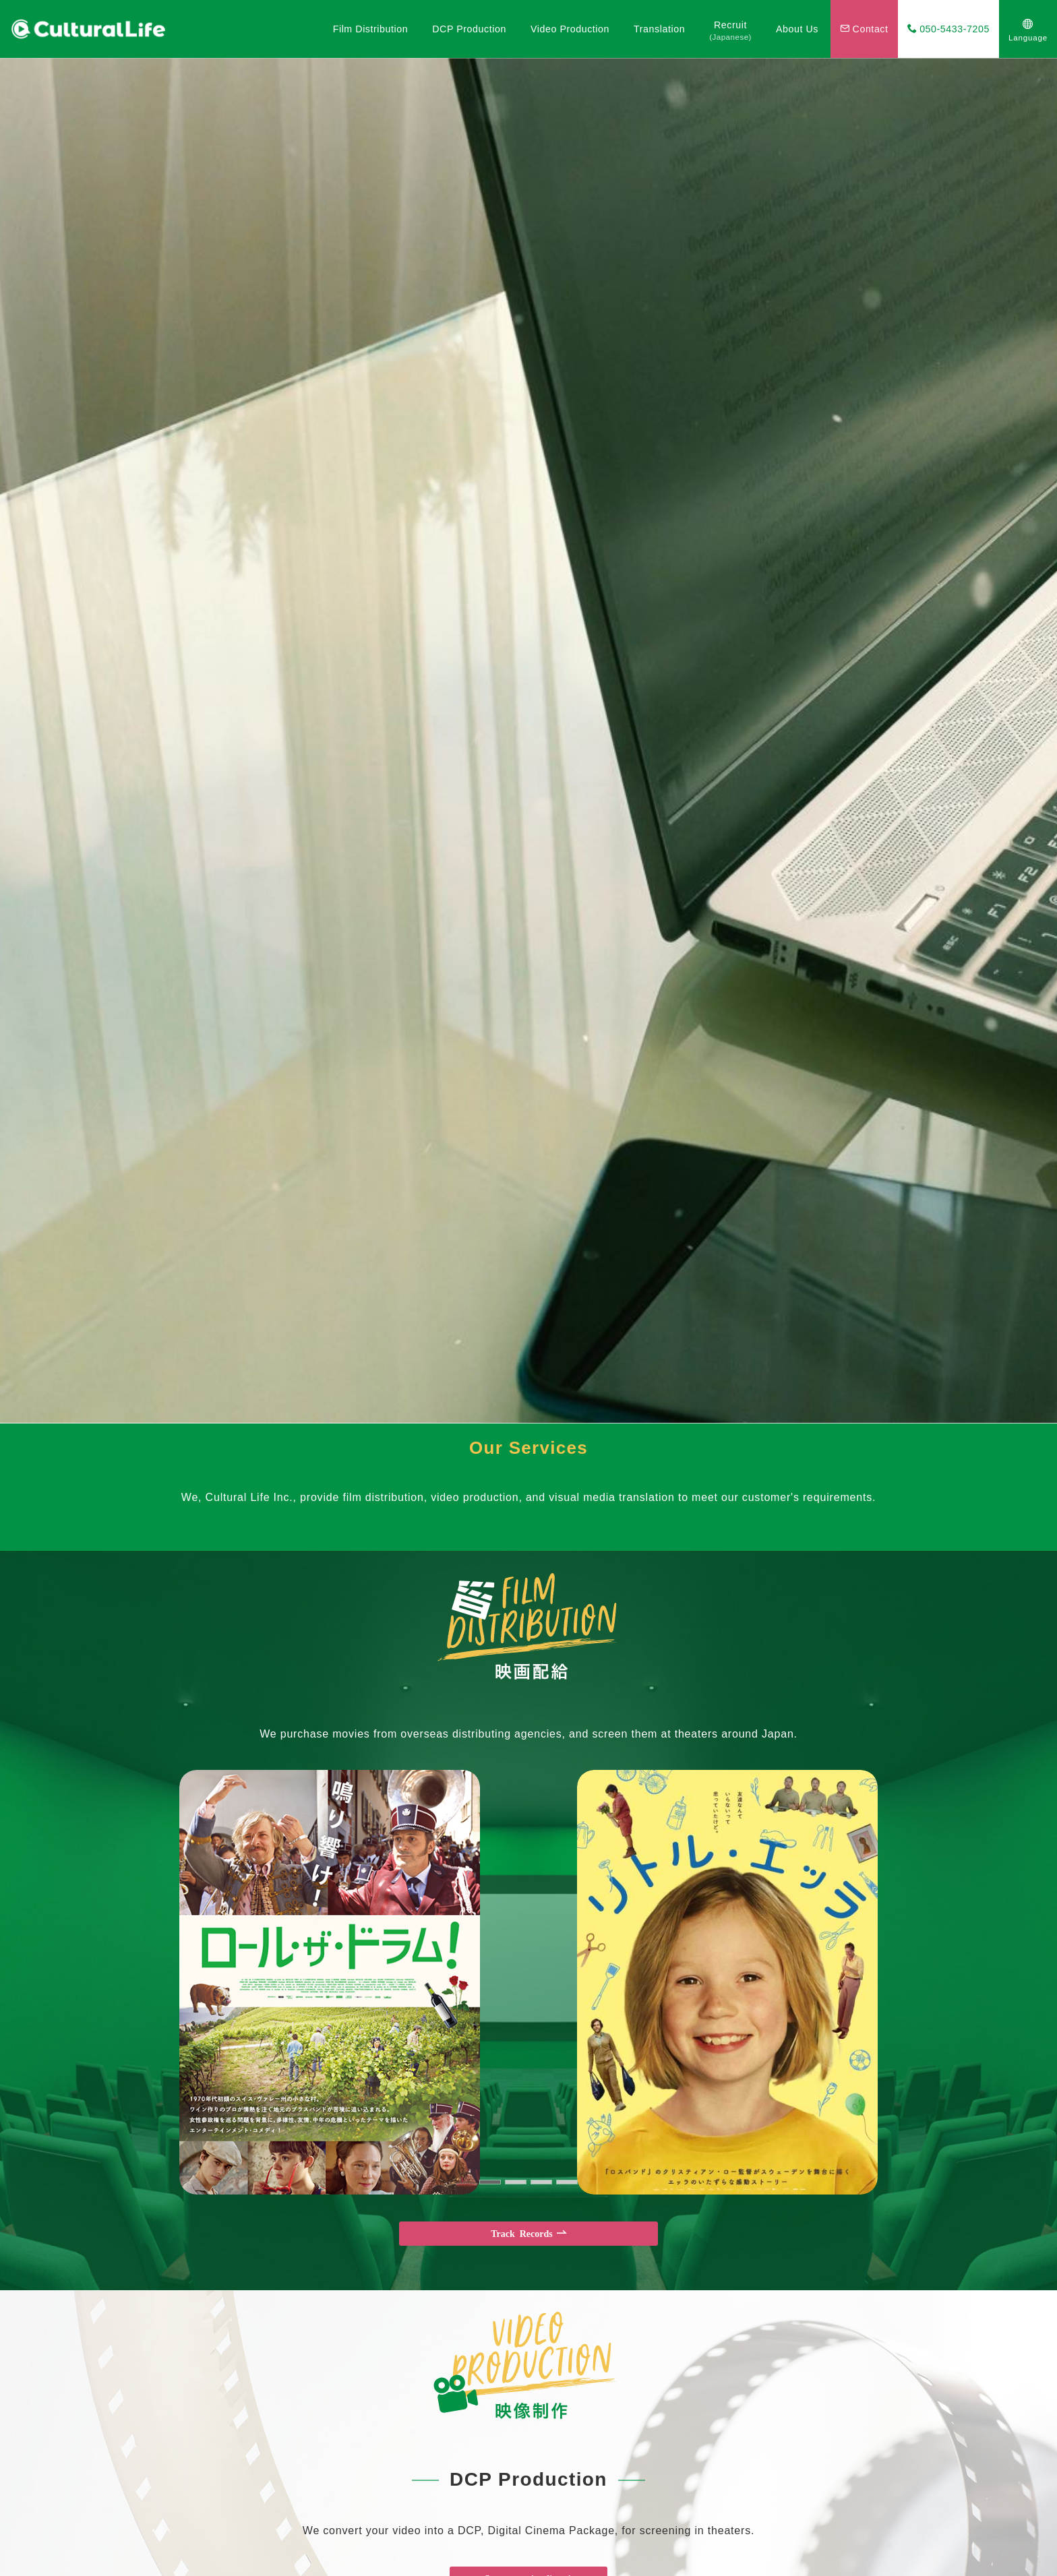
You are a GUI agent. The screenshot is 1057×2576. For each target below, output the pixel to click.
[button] (490, 2182)
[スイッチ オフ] (1028, 29)
